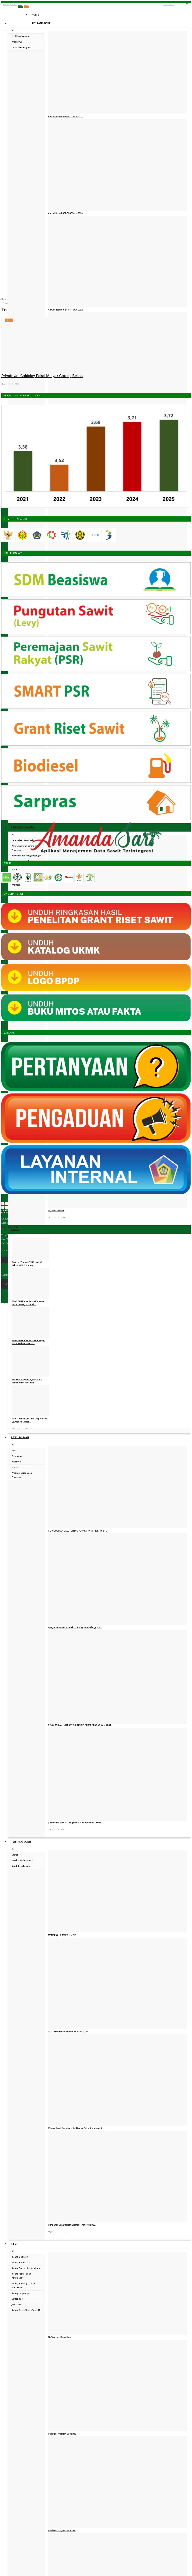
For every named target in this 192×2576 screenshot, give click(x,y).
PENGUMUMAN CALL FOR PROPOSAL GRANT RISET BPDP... (78, 1530)
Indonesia (168, 4)
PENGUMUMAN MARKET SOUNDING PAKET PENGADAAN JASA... (80, 1725)
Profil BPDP (17, 41)
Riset (14, 1450)
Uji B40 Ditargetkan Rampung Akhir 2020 (68, 2031)
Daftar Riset (17, 2298)
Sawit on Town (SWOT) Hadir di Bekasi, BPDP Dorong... (27, 1264)
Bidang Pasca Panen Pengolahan (21, 2275)
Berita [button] (15, 1229)
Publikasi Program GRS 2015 (62, 2530)
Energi (15, 1854)
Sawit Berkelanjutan (21, 1866)
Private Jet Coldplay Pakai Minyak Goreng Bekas (42, 376)
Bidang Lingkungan (21, 2293)
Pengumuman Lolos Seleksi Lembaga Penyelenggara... (75, 1627)
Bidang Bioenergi (20, 2256)
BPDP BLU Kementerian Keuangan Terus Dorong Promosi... (28, 1303)
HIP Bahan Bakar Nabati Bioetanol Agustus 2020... (72, 2225)
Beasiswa (16, 1461)
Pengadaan (17, 1456)
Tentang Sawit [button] (21, 1841)
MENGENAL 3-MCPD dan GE (62, 1935)
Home (35, 14)
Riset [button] (14, 2243)
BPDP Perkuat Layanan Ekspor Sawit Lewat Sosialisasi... (30, 1420)
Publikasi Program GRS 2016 (62, 2434)
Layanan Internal (56, 1210)
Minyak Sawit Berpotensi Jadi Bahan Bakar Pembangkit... (76, 2128)
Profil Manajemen (20, 36)
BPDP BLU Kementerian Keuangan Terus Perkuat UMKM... (28, 1342)
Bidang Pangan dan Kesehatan (26, 2268)
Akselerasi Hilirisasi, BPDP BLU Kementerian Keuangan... (27, 1381)
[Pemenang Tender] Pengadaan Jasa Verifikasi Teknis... (75, 1822)
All (13, 30)
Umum (15, 1467)
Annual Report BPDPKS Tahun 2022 (65, 309)
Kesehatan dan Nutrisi (22, 1860)
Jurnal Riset (17, 2304)
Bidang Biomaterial (21, 2262)
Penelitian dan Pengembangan (26, 855)
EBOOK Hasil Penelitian (59, 2337)
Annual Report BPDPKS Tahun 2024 (65, 116)
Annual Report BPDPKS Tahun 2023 (65, 213)
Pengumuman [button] (20, 1437)
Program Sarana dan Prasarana (22, 1474)
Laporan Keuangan (21, 47)
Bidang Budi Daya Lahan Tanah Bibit (23, 2285)
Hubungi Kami (10, 4)
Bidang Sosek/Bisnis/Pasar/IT (26, 2310)
